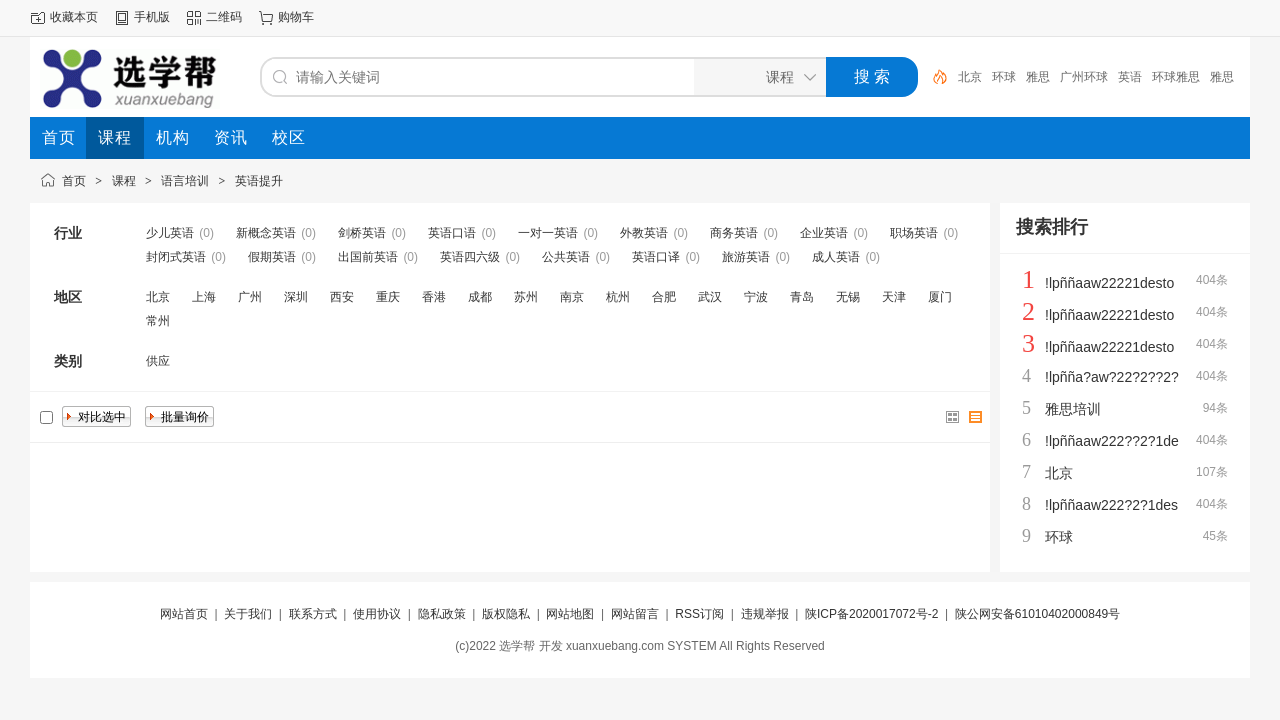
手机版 (152, 17)
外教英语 (644, 233)
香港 (434, 297)
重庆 (388, 297)
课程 (124, 181)
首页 (74, 181)
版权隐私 (506, 614)
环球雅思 (1176, 77)
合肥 (664, 297)
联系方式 (313, 614)
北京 (970, 77)
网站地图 (570, 614)
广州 (250, 297)
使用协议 (377, 614)
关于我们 (248, 614)
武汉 (710, 297)
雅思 (1038, 77)
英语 (1130, 77)
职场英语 (914, 233)
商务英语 (734, 233)
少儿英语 (170, 233)
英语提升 (259, 181)
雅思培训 (1073, 409)
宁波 (756, 297)
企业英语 (824, 233)
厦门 (940, 297)
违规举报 (765, 614)
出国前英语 (368, 257)
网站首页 (184, 614)
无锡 (848, 297)
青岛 (802, 297)
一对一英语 (548, 233)
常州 (158, 321)
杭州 (618, 297)
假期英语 (272, 257)
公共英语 (566, 257)
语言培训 (185, 181)
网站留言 (635, 614)
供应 (158, 361)
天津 (894, 297)
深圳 (296, 297)
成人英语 (836, 257)
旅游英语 (746, 257)
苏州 (526, 297)
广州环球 (1084, 77)
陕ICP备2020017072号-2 (871, 614)
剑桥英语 (362, 233)
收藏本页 (74, 17)
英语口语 (452, 233)
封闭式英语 (176, 257)
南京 (572, 297)
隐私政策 (442, 614)
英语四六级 (470, 257)
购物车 (296, 17)
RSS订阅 (699, 614)
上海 (204, 297)
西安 (342, 297)
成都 (480, 297)
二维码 (224, 17)
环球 (1004, 77)
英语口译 (656, 257)
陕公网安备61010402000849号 (1037, 614)
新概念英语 (266, 233)
